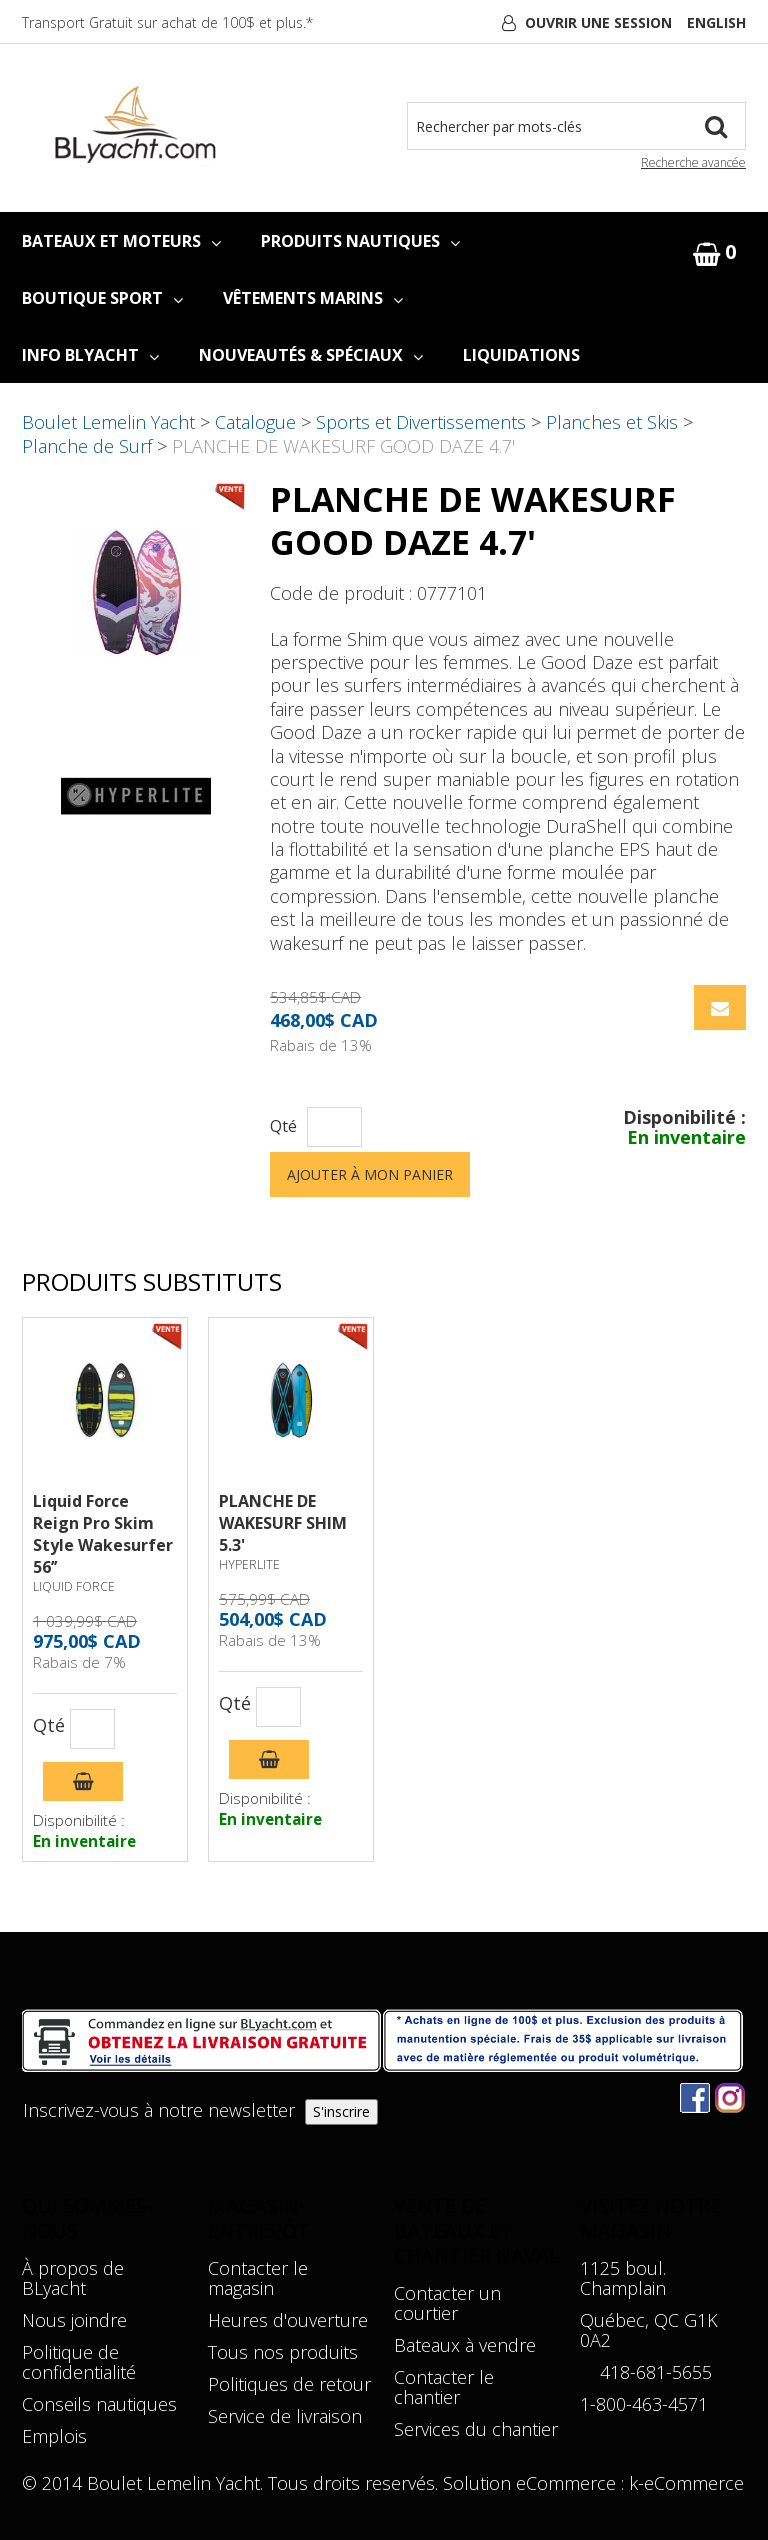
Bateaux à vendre (465, 2345)
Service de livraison (285, 2416)
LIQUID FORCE (74, 1586)
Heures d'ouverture (288, 2320)
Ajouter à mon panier (370, 1174)
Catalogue (255, 422)
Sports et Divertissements (421, 422)
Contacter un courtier (447, 2303)
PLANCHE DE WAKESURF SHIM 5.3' (283, 1523)
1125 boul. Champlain (623, 2278)
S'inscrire (341, 2111)
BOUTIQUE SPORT (102, 298)
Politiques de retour (289, 2384)
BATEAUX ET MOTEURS (121, 241)
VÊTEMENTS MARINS (313, 298)
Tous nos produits (283, 2352)
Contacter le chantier (444, 2387)
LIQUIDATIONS (521, 355)
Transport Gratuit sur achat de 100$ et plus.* (167, 22)
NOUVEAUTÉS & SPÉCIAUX (311, 355)
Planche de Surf (87, 446)
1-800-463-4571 (644, 2404)
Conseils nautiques (99, 2404)
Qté (283, 1126)
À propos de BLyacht (73, 2278)
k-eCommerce (686, 2483)
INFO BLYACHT (90, 355)
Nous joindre (74, 2320)
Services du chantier (476, 2429)
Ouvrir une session (598, 22)
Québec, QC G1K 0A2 (649, 2330)
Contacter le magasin (258, 2278)
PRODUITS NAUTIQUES (360, 241)
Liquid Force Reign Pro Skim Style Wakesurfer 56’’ (103, 1534)
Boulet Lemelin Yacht (108, 422)
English (716, 22)
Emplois (54, 2436)
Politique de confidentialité (79, 2362)
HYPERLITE (249, 1564)
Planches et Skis (612, 422)
